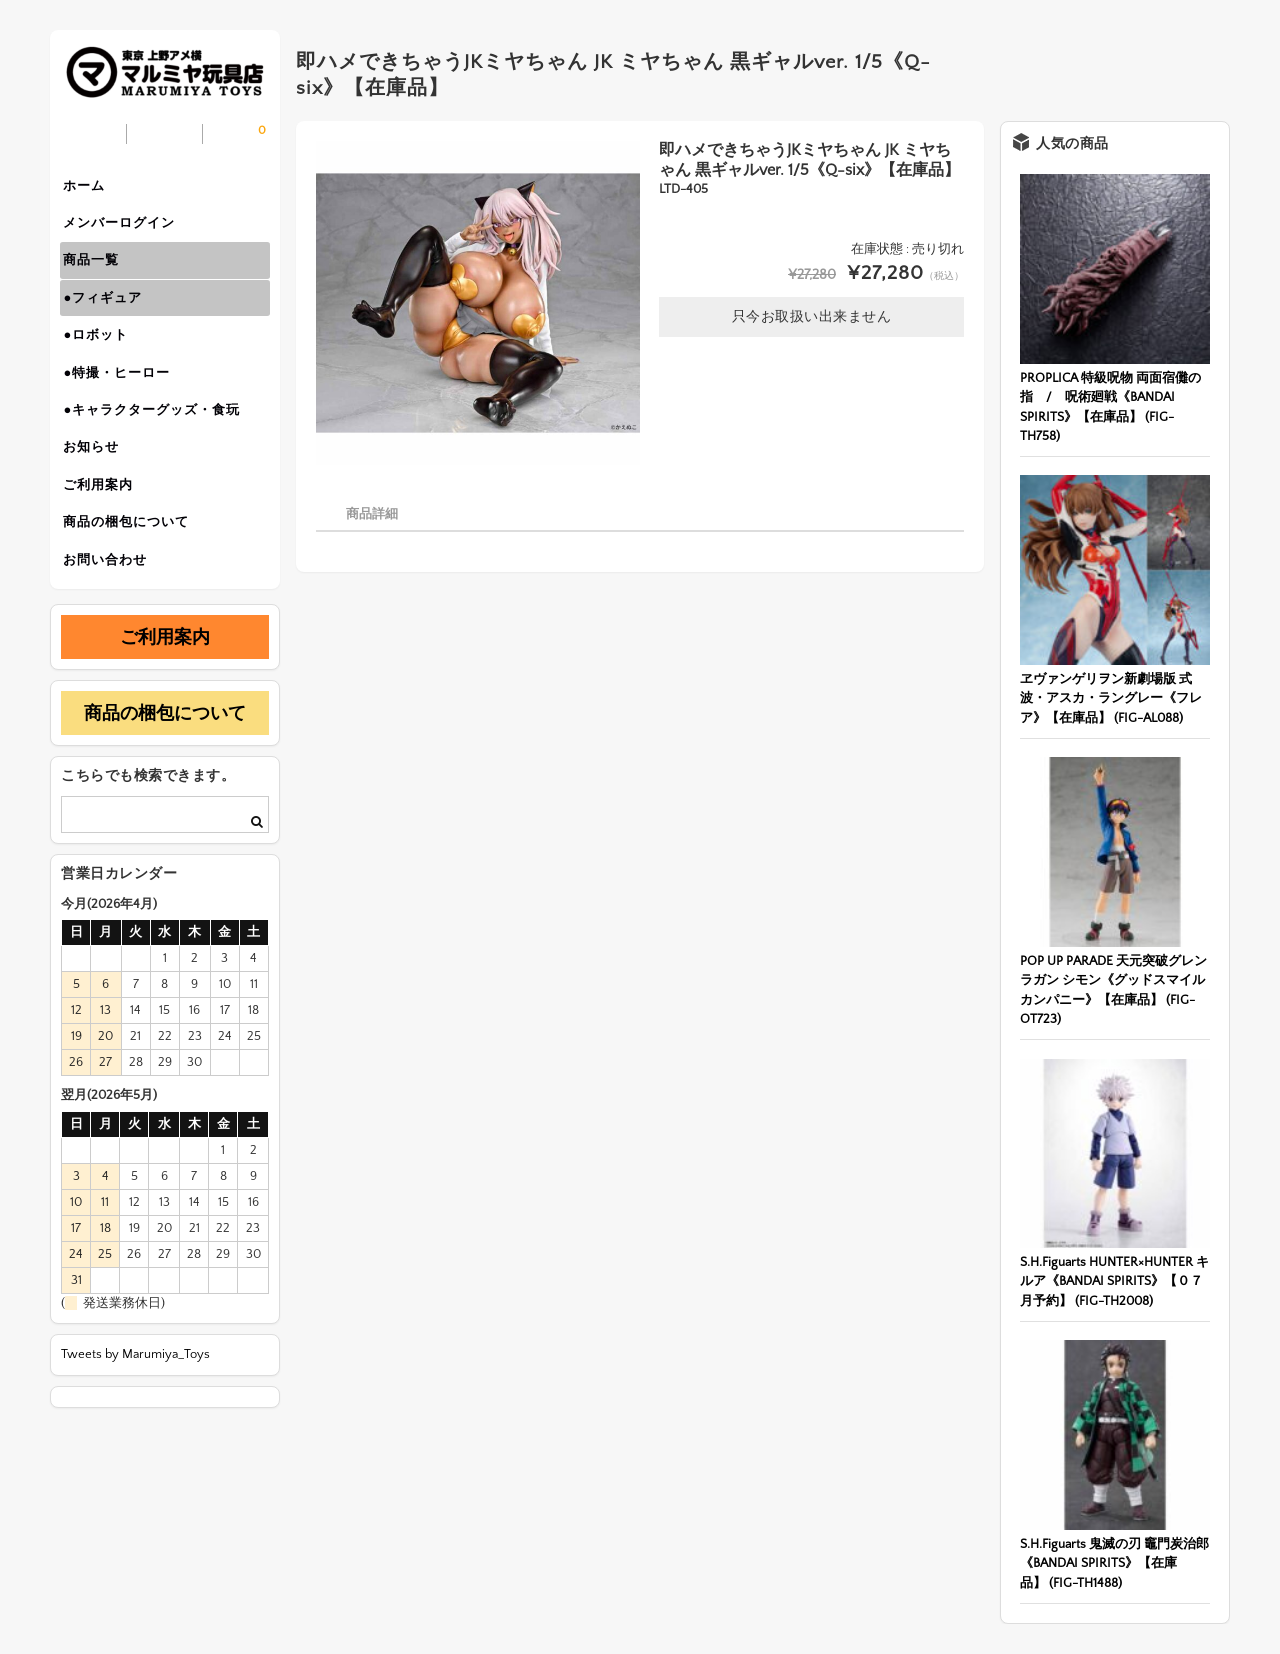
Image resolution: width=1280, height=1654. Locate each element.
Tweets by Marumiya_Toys (135, 1405)
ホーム (91, 188)
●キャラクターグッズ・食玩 (158, 440)
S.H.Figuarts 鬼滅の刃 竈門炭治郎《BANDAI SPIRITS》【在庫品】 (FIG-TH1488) (1114, 1563)
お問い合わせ (112, 608)
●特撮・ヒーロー (123, 398)
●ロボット (102, 356)
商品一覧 (98, 272)
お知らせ (98, 482)
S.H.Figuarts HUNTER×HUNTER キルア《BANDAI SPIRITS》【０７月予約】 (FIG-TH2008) (1114, 1281)
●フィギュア (109, 314)
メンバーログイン (126, 230)
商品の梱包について (133, 566)
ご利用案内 (105, 524)
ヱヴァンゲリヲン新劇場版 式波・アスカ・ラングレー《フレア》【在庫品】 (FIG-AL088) (1111, 698)
